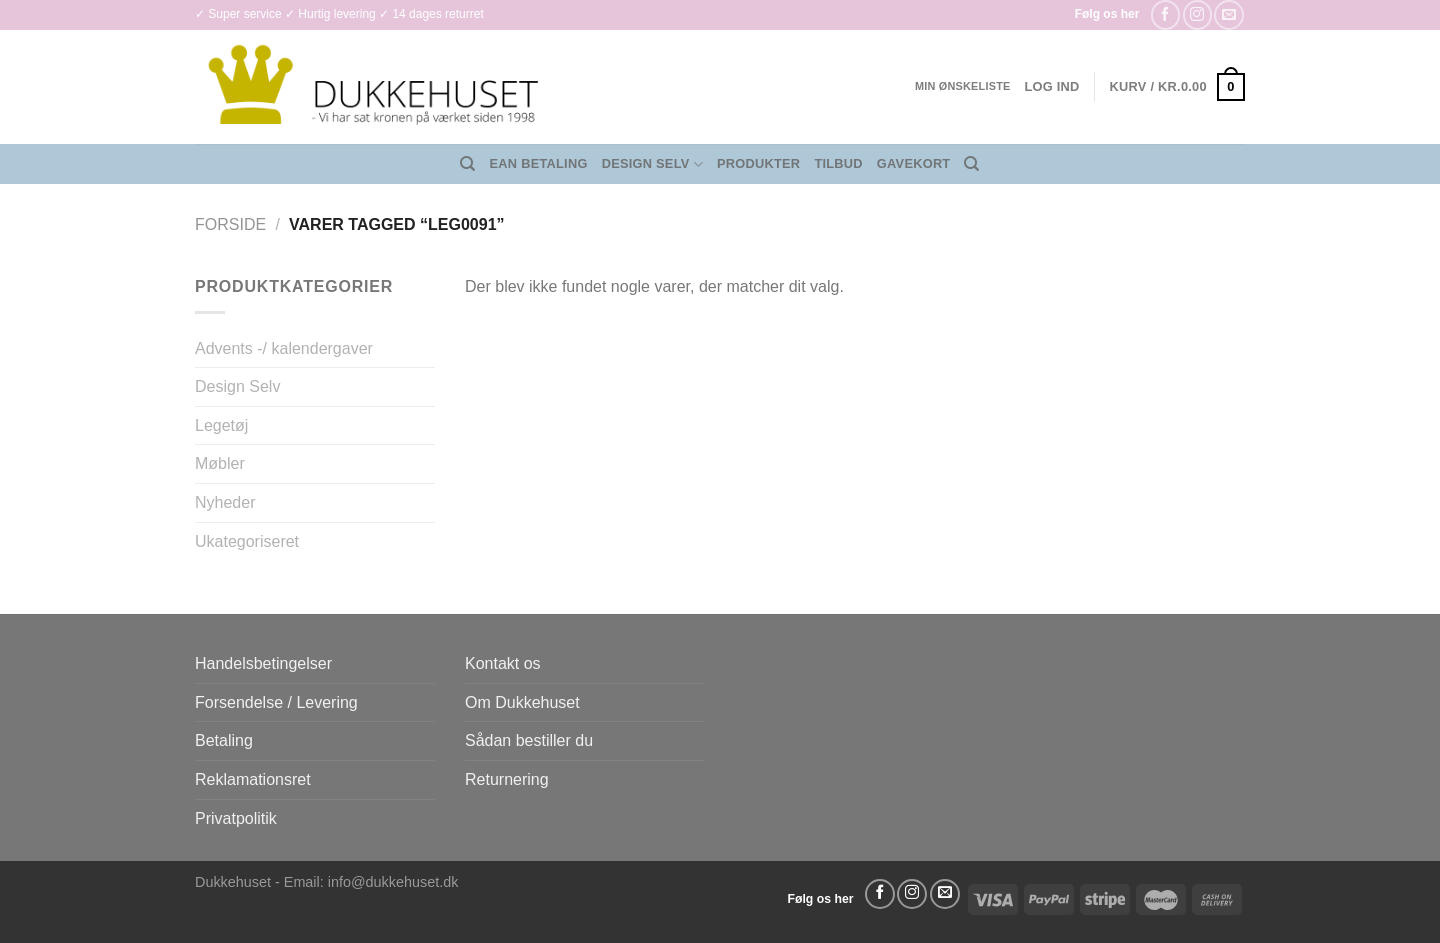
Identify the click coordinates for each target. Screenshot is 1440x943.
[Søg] (467, 164)
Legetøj (221, 425)
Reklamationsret (253, 779)
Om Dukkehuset (522, 702)
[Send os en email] (1228, 14)
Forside (230, 224)
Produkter (758, 163)
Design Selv (652, 164)
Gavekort (914, 163)
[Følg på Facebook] (1165, 14)
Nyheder (225, 502)
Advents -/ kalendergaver (284, 348)
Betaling (224, 740)
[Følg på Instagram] (1197, 14)
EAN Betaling (539, 163)
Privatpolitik (236, 818)
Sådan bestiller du (529, 740)
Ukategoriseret (247, 541)
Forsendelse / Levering (276, 702)
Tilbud (838, 163)
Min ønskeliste (963, 86)
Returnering (507, 779)
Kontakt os (503, 663)
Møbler (220, 463)
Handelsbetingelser (263, 663)
